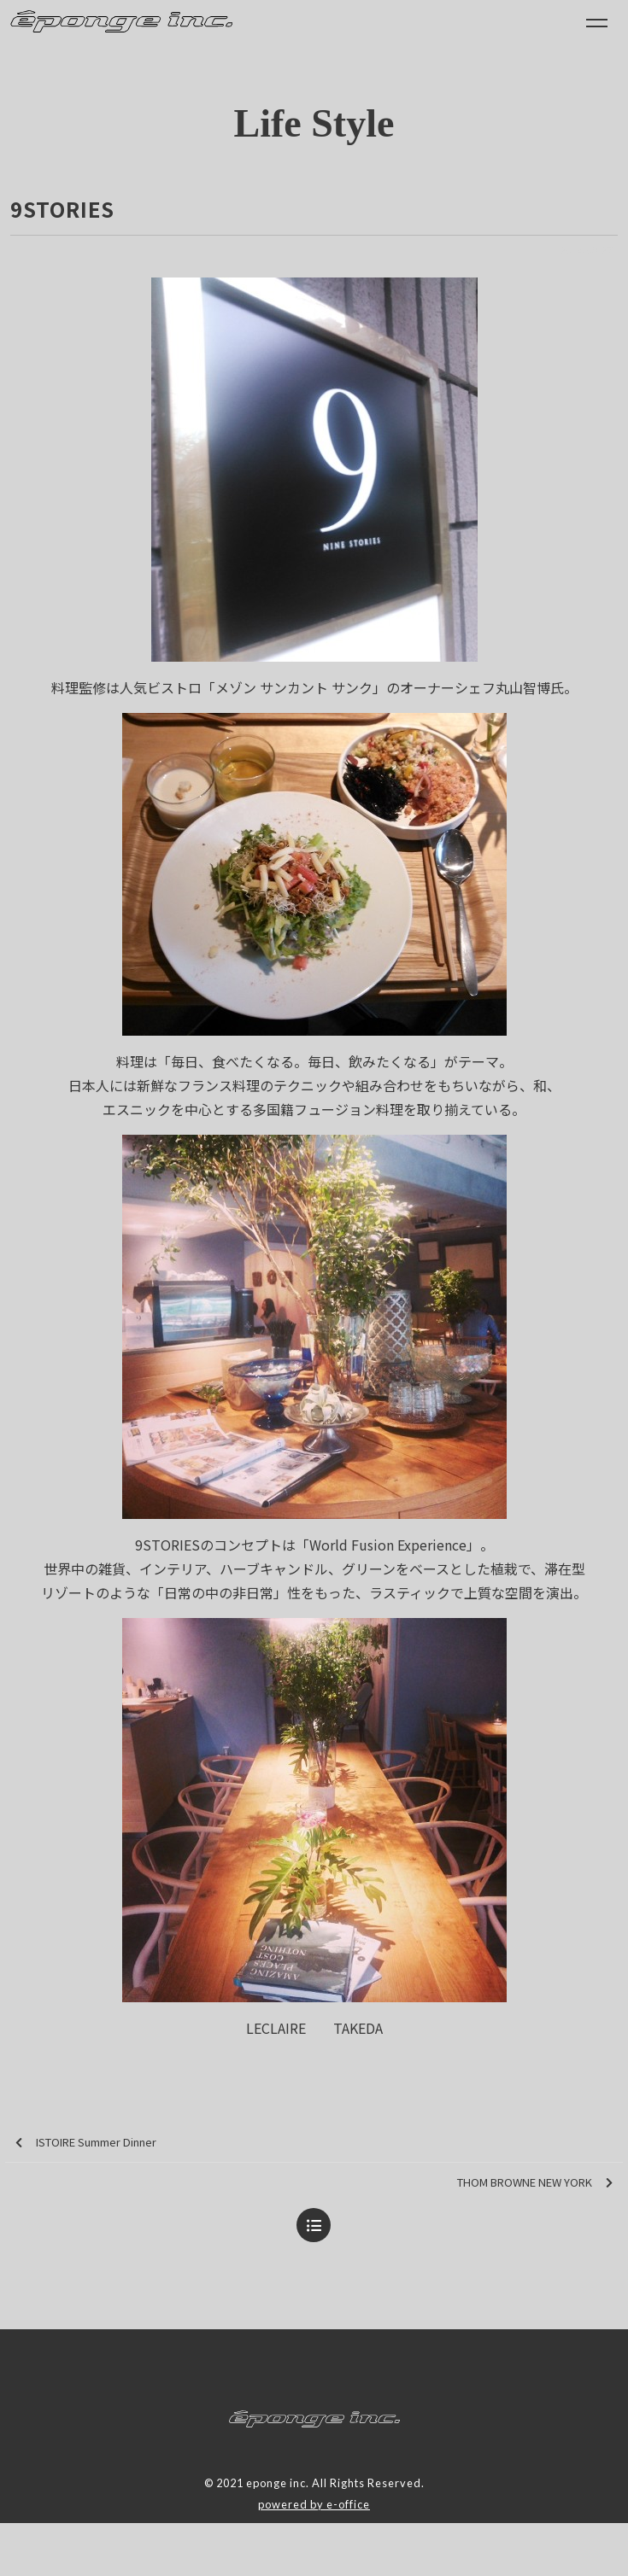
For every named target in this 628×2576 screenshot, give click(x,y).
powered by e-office (314, 2504)
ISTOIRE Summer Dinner (85, 2143)
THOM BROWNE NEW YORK (535, 2183)
